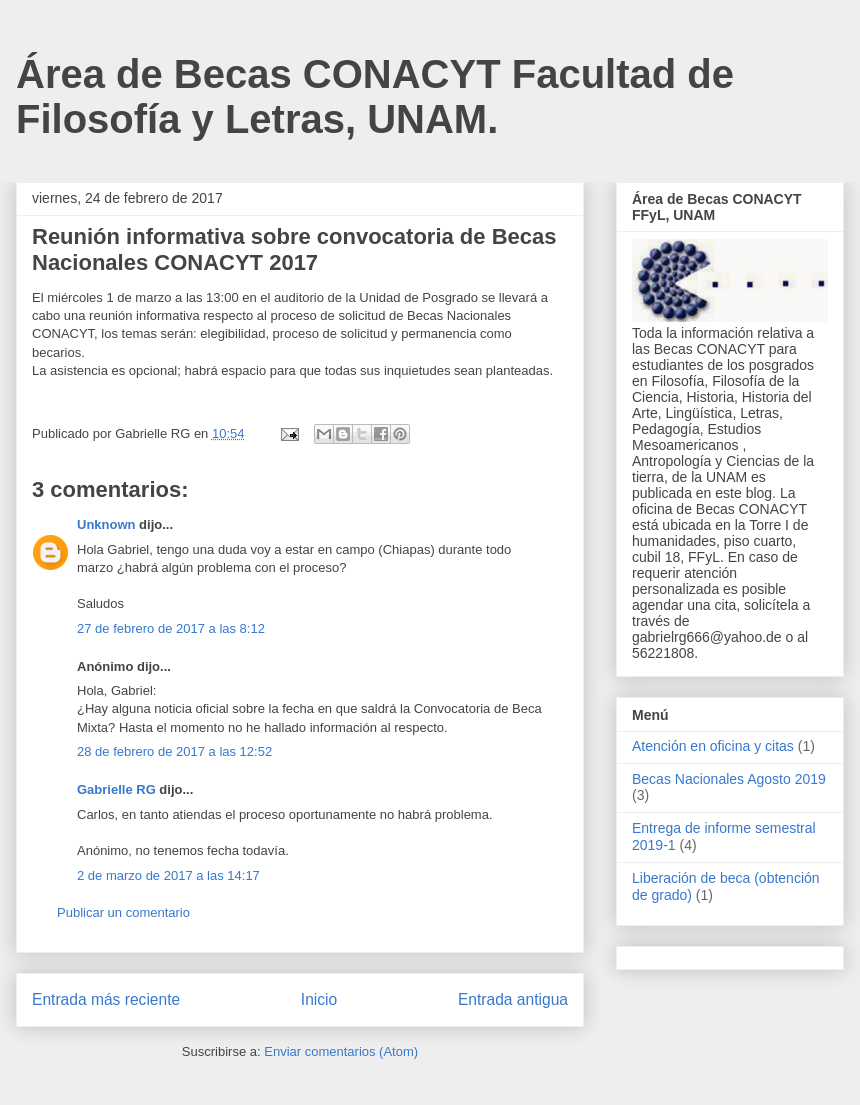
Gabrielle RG (116, 789)
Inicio (319, 999)
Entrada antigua (513, 999)
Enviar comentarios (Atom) (341, 1051)
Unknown (106, 524)
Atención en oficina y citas (713, 746)
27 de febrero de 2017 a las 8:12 (171, 628)
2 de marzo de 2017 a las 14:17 (168, 875)
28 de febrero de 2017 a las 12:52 (174, 751)
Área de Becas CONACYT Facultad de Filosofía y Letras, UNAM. (375, 96)
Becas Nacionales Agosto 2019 (729, 779)
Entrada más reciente (106, 999)
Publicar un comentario (123, 912)
